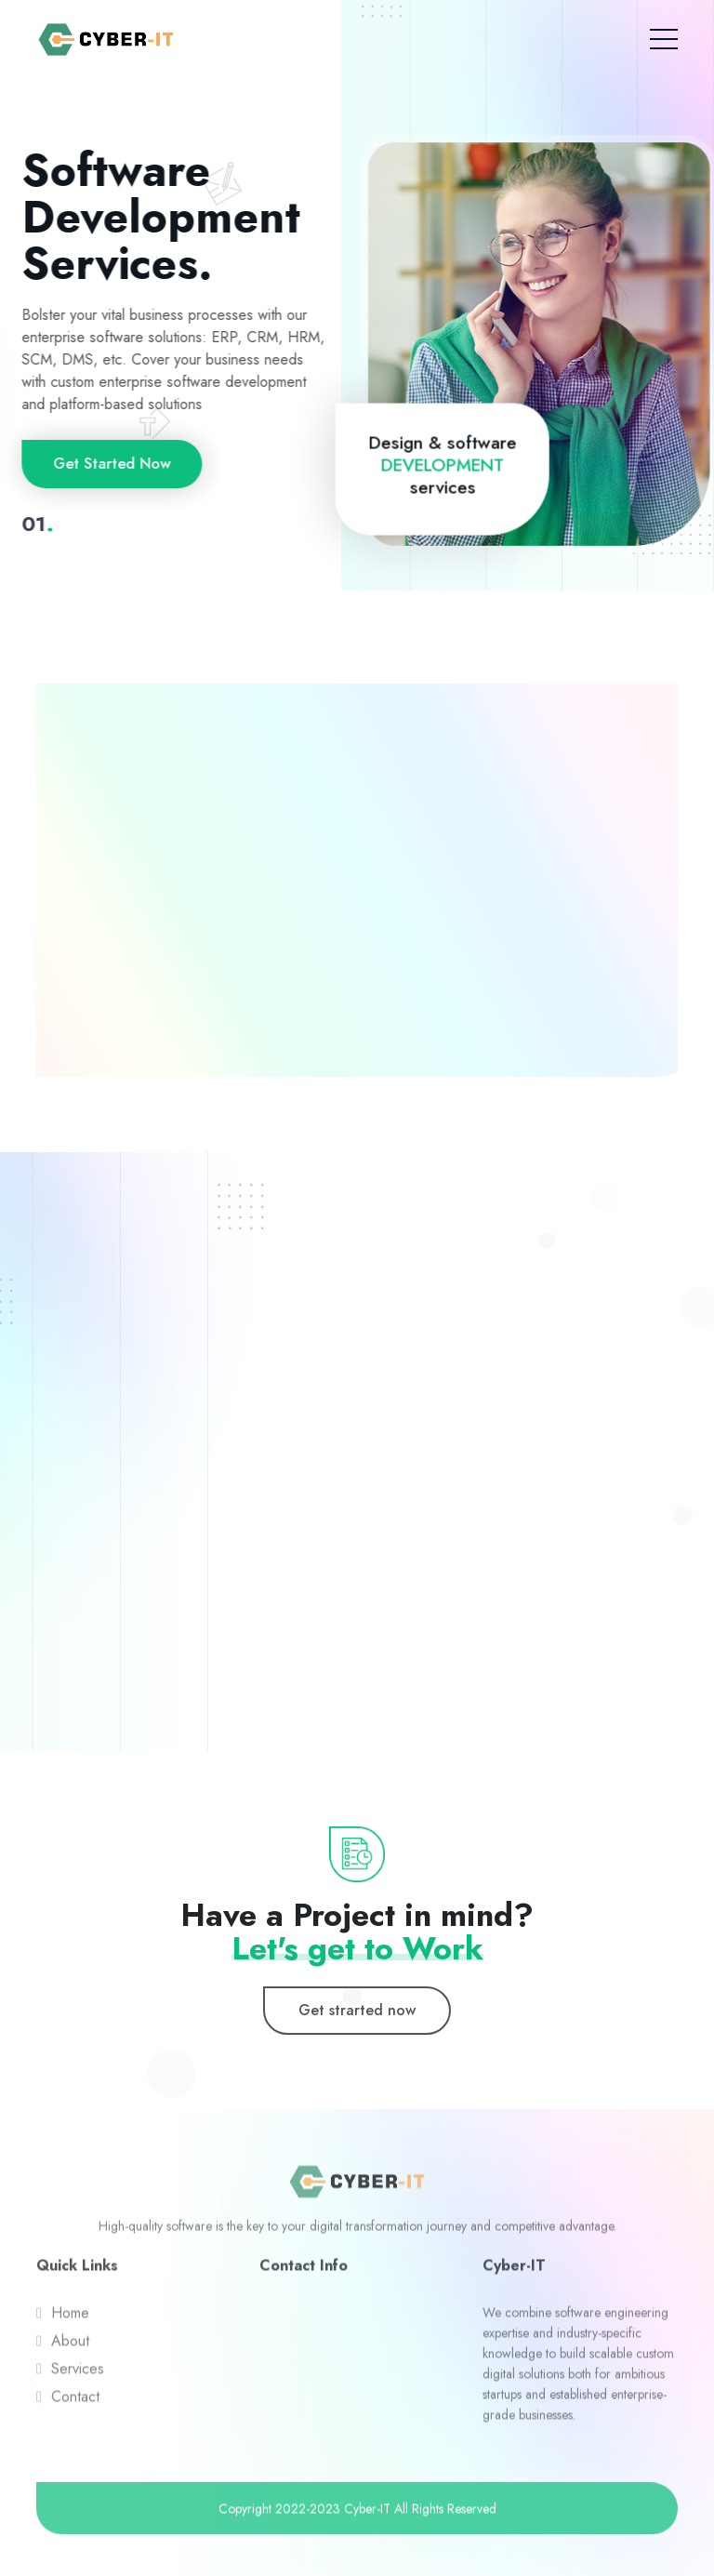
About (70, 2346)
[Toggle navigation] (664, 35)
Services (77, 2373)
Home (70, 2318)
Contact (75, 2401)
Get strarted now (357, 2010)
